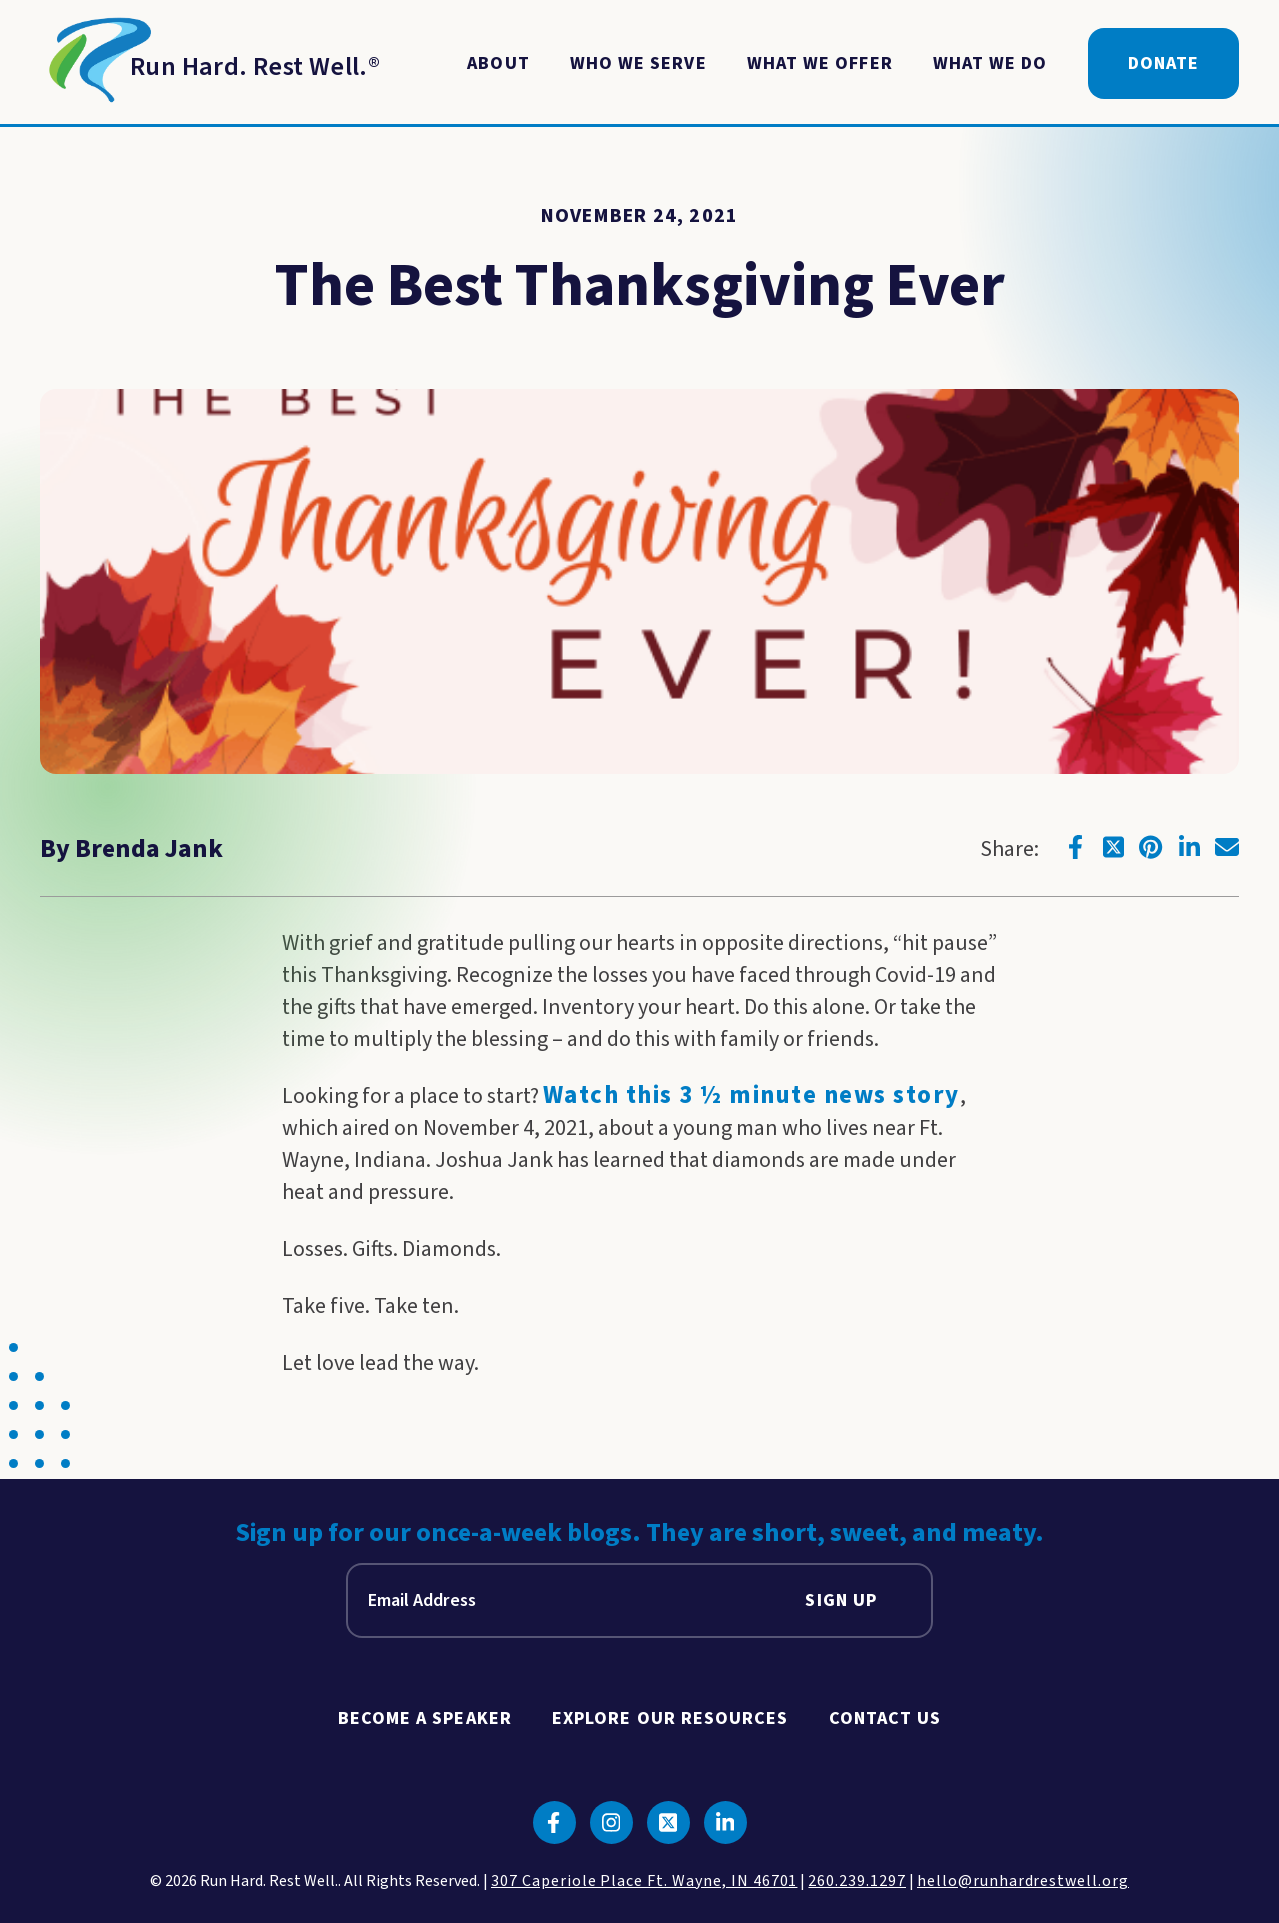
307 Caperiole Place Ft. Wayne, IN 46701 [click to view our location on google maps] (644, 1881)
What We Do (990, 63)
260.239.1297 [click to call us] (857, 1881)
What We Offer (820, 63)
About (498, 63)
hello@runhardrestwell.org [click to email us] (1023, 1881)
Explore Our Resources (670, 1718)
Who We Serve (638, 63)
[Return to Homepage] (210, 64)
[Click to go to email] (1227, 847)
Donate (1163, 63)
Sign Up (841, 1600)
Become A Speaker (425, 1718)
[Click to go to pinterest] (1151, 847)
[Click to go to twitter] (1113, 847)
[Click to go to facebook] (1075, 847)
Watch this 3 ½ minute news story (751, 1095)
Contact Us (885, 1718)
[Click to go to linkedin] (1189, 847)
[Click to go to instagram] (611, 1822)
